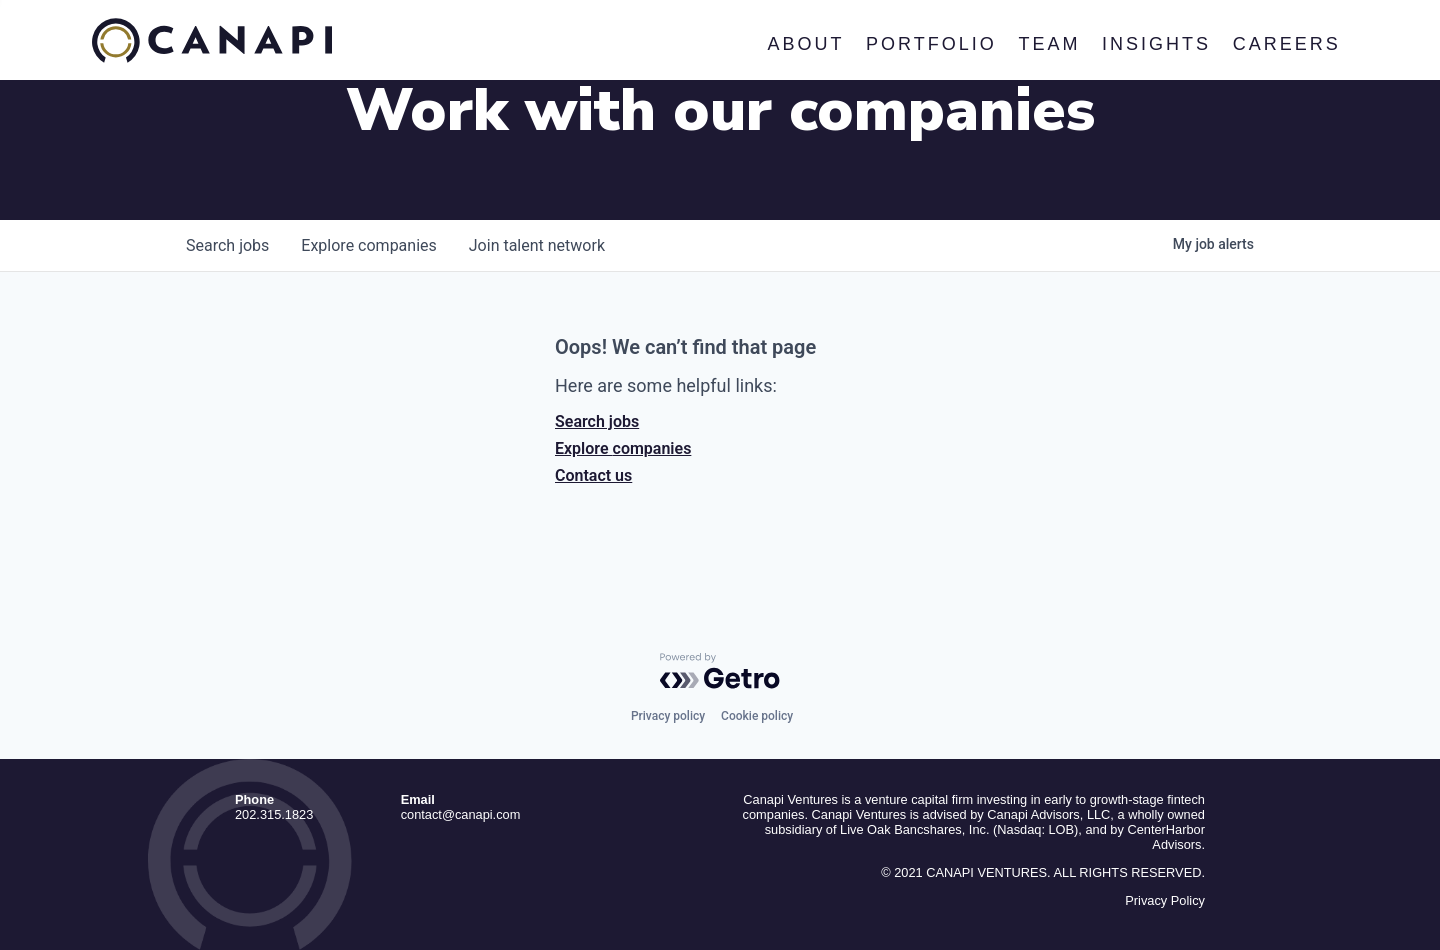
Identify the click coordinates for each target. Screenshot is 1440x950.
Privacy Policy (1165, 900)
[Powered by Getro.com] (720, 671)
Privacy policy (668, 716)
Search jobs (597, 421)
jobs (227, 245)
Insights (1156, 44)
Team (1049, 44)
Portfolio (931, 44)
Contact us (593, 475)
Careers (1286, 44)
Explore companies (623, 448)
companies (368, 245)
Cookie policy (757, 716)
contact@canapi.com (461, 814)
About (805, 44)
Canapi (212, 41)
